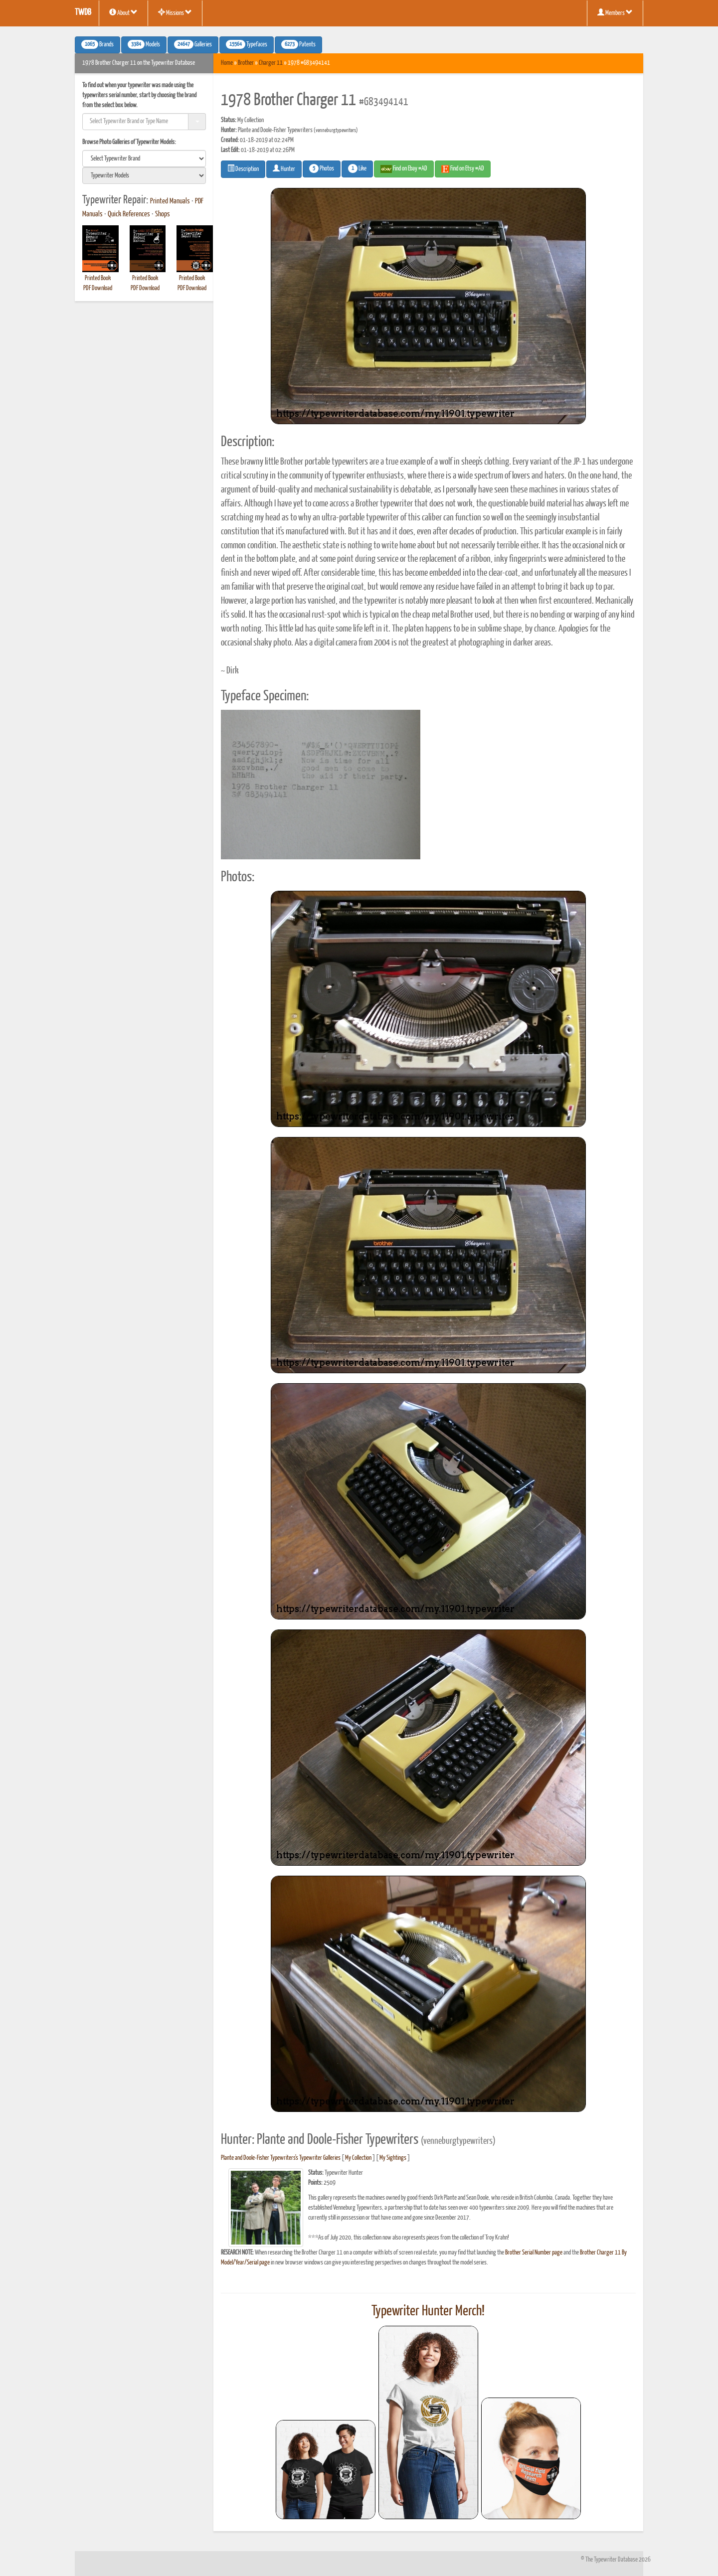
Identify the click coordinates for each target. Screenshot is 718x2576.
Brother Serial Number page (533, 2253)
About (123, 12)
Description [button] (243, 168)
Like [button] (357, 168)
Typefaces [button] (246, 44)
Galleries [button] (193, 44)
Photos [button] (321, 168)
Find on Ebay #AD (403, 169)
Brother (246, 63)
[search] (144, 158)
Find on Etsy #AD (462, 169)
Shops (162, 214)
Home (227, 63)
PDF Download (97, 288)
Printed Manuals (170, 201)
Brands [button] (97, 44)
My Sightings (392, 2158)
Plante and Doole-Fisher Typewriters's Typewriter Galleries (281, 2158)
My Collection (358, 2158)
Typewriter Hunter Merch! (428, 2311)
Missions (175, 12)
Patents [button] (298, 44)
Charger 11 (271, 63)
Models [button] (144, 44)
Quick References (129, 214)
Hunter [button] (284, 168)
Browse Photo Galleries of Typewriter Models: (129, 142)
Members (615, 12)
